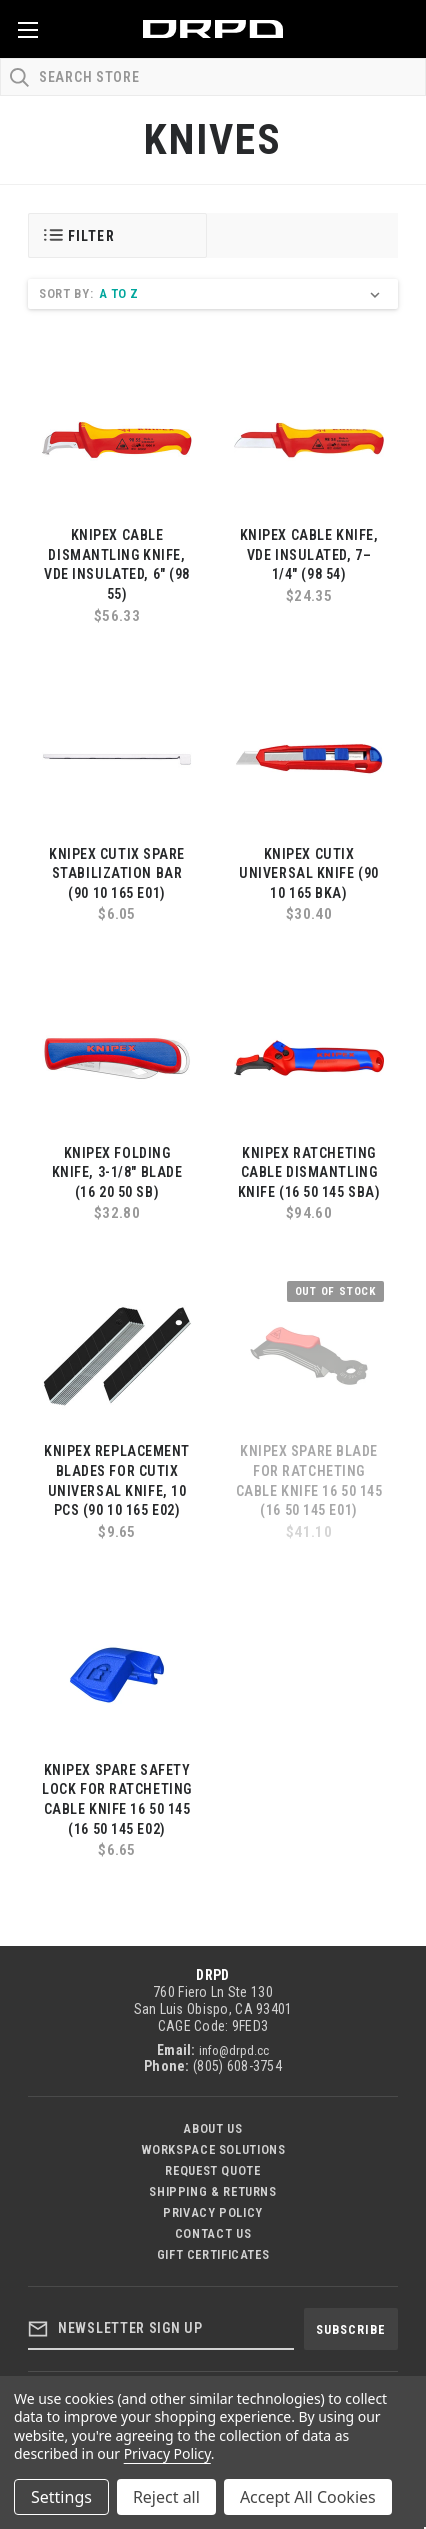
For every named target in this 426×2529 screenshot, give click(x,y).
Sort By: (66, 293)
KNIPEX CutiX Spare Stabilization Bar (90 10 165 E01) (117, 873)
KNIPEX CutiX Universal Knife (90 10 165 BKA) (309, 873)
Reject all (166, 2497)
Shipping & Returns (212, 2191)
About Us (212, 2128)
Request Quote (212, 2170)
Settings (61, 2497)
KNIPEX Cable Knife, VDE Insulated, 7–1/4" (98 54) (309, 554)
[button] (117, 235)
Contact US (213, 2233)
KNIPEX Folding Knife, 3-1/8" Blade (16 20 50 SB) (117, 1172)
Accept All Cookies (308, 2497)
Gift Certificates (213, 2254)
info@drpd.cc (234, 2050)
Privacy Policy (213, 2212)
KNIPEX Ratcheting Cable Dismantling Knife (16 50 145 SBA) (309, 1172)
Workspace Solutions (213, 2149)
